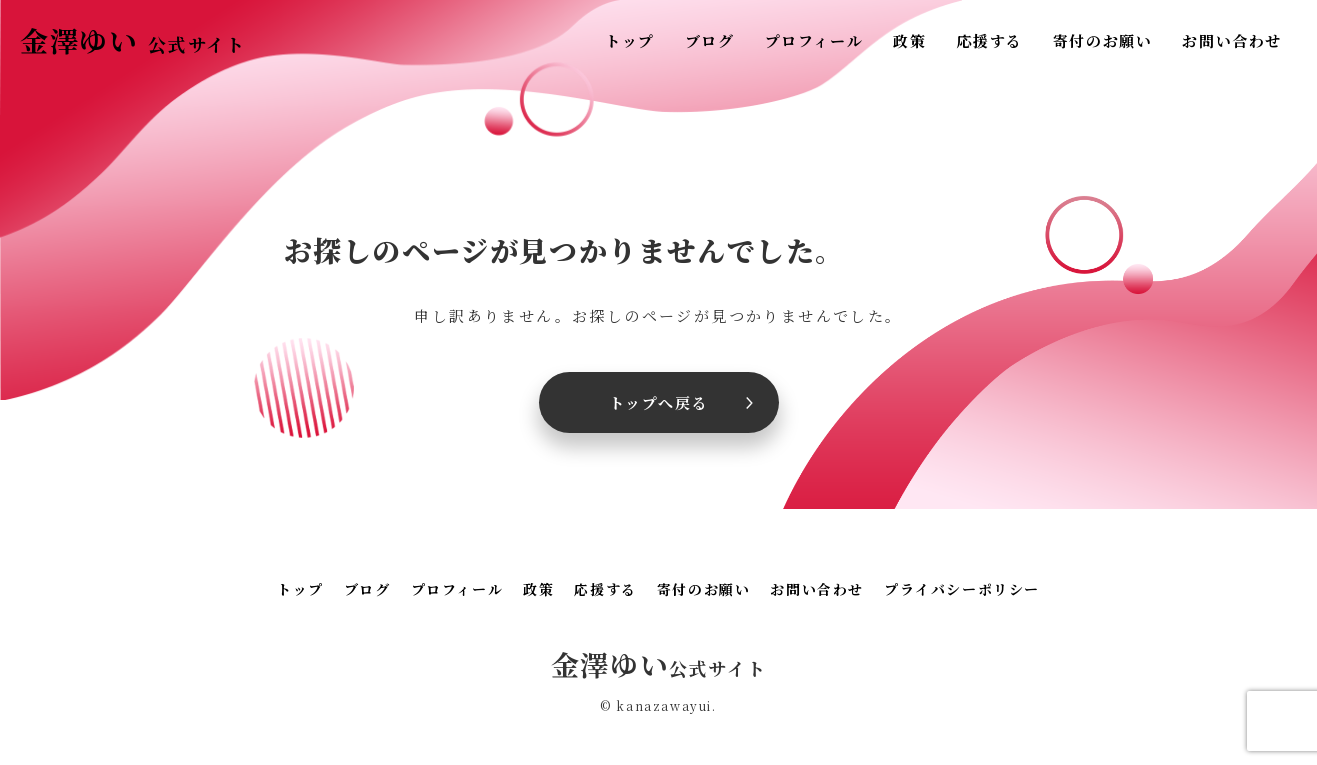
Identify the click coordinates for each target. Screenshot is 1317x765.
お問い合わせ (1232, 40)
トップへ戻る (659, 402)
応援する (989, 40)
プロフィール (814, 40)
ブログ (710, 40)
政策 (909, 40)
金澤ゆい (132, 40)
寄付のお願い (1103, 40)
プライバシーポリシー (962, 589)
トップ (630, 40)
